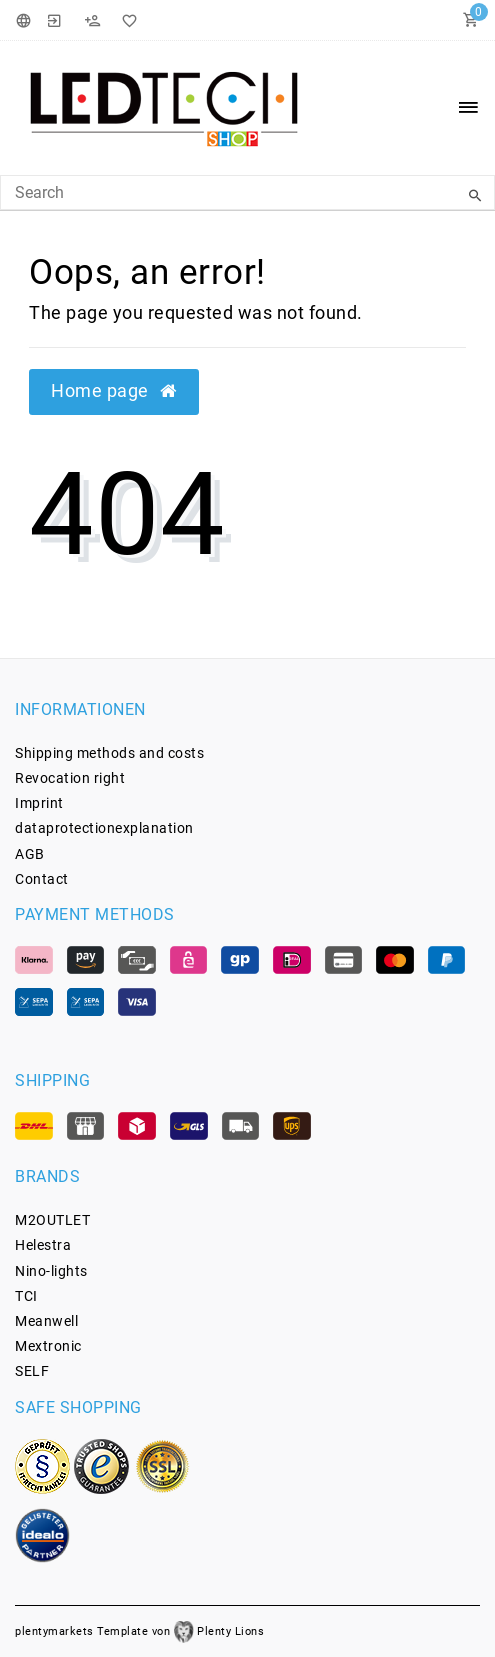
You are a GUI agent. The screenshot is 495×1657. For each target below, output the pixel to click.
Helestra (43, 1245)
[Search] (475, 196)
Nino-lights (51, 1271)
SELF (32, 1371)
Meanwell (46, 1321)
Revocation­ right (70, 778)
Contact (42, 879)
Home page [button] (114, 391)
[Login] (55, 20)
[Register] (92, 20)
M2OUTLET (52, 1220)
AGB (30, 854)
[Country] (26, 20)
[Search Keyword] (247, 192)
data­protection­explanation (104, 828)
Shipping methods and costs (109, 753)
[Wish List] (126, 20)
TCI (26, 1296)
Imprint (39, 803)
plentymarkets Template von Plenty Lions (139, 1631)
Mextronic (48, 1346)
